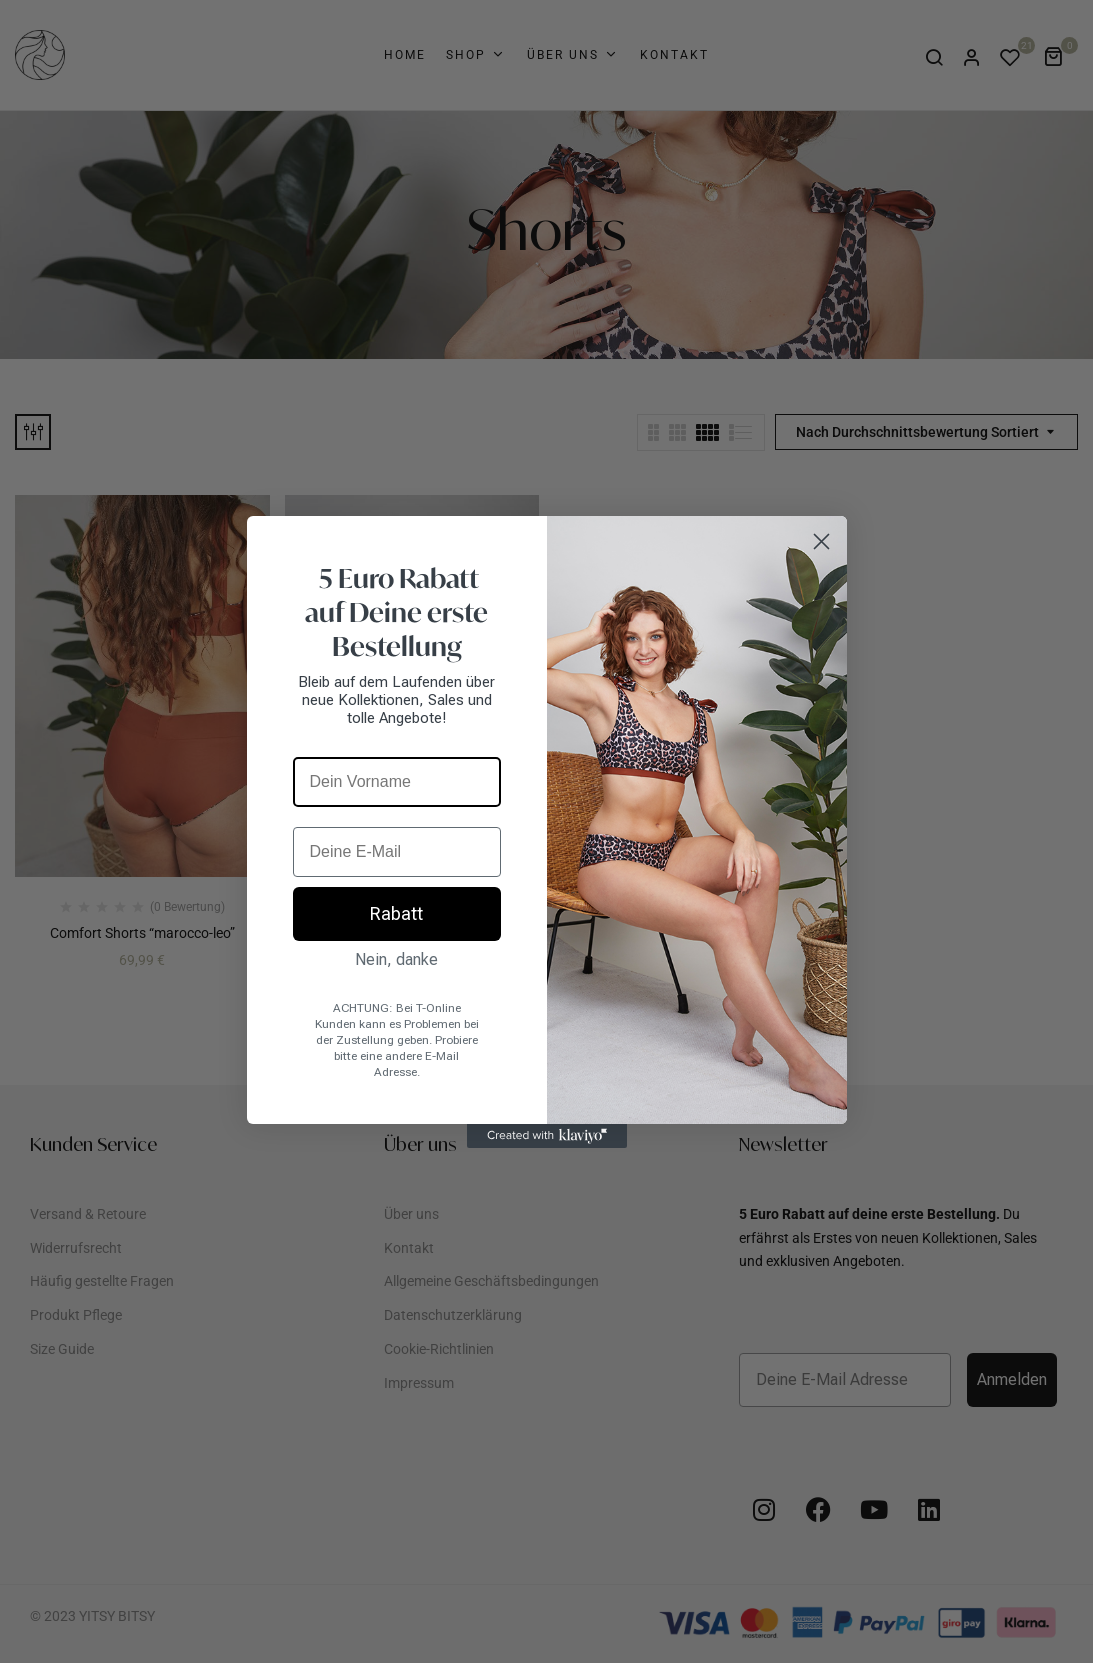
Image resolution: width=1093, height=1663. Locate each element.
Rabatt (396, 913)
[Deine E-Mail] (397, 852)
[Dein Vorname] (397, 782)
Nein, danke (396, 959)
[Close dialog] (821, 541)
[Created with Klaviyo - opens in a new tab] (547, 1136)
